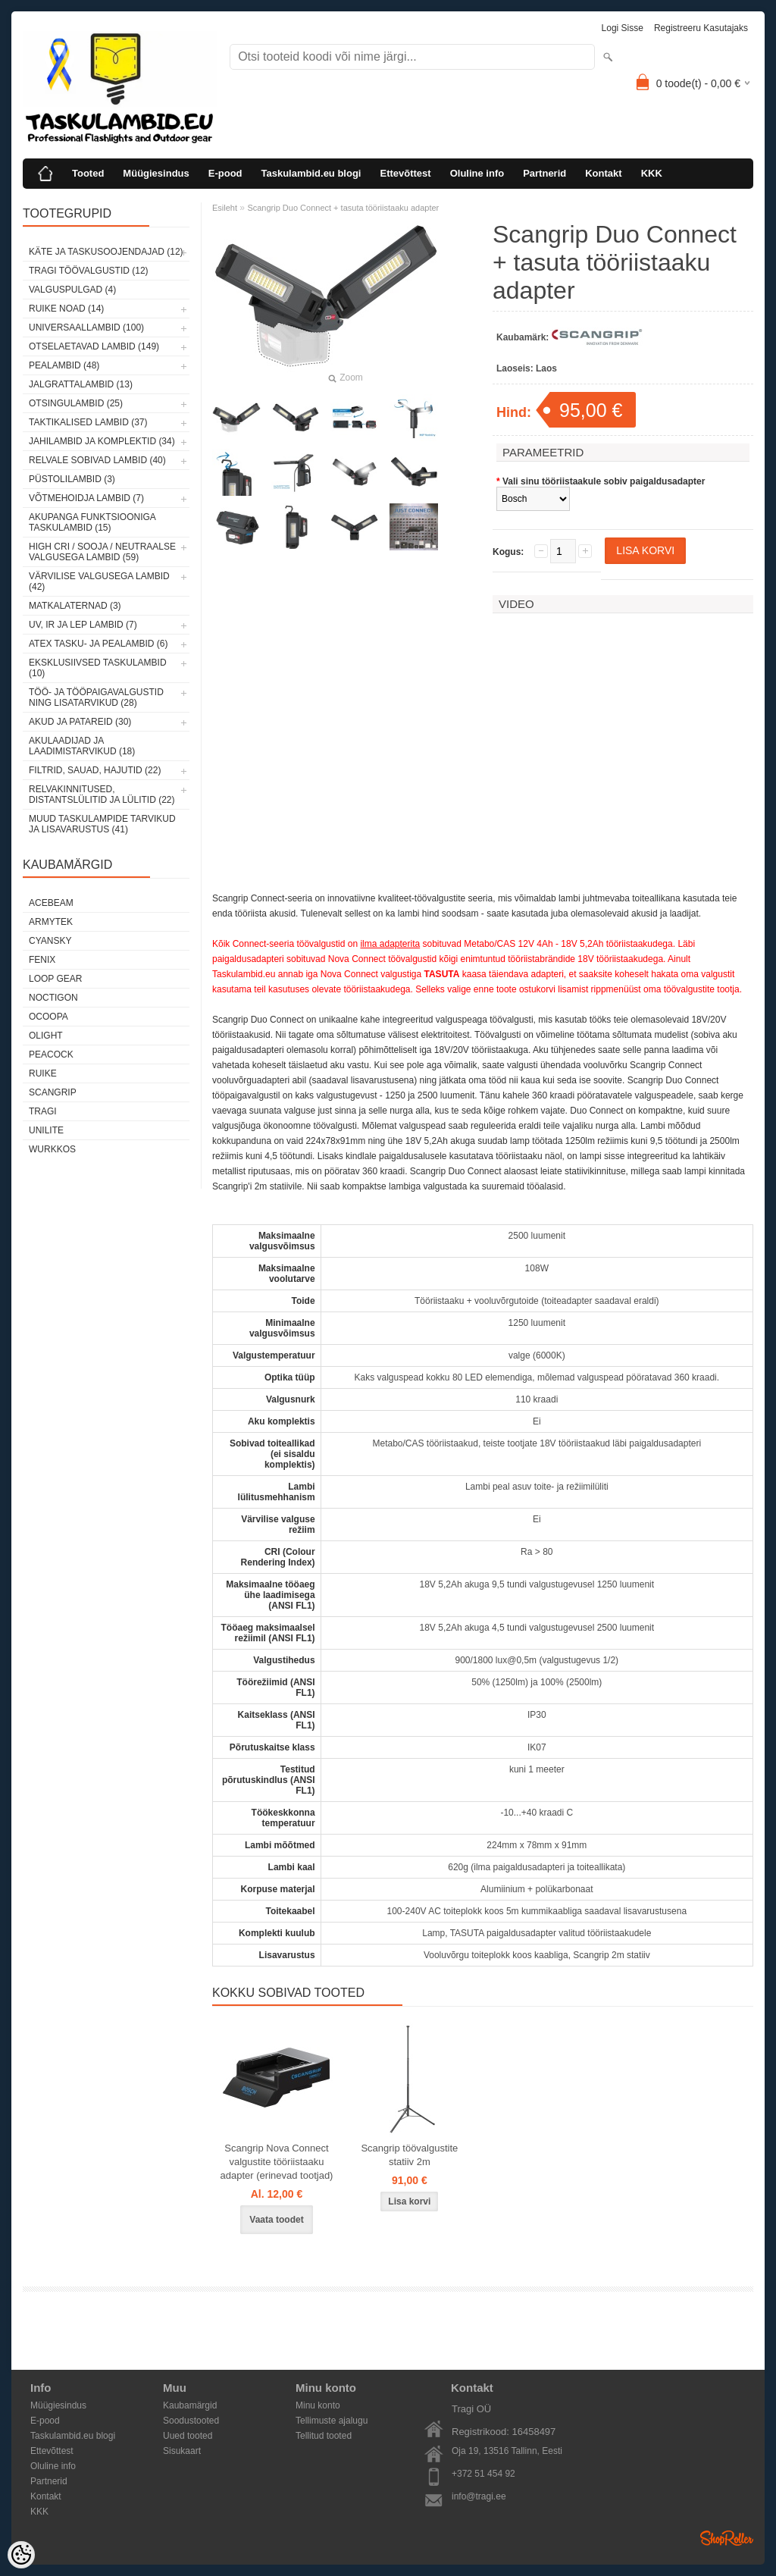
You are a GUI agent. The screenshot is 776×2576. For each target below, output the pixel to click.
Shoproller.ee (726, 2538)
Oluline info (477, 173)
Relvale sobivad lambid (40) (97, 460)
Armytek (51, 922)
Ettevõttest (405, 173)
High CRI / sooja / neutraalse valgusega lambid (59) (102, 552)
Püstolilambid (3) (72, 479)
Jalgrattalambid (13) (81, 384)
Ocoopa (48, 1016)
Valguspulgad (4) (72, 289)
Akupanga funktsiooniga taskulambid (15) (92, 522)
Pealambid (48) (64, 365)
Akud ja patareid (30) (80, 721)
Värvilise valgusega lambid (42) (99, 581)
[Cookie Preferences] (21, 2554)
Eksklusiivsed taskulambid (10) (98, 667)
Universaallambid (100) (86, 327)
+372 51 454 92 (483, 2473)
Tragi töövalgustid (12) (89, 270)
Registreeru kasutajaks (701, 28)
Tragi (43, 1111)
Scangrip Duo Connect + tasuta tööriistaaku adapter (343, 207)
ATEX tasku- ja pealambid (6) (98, 643)
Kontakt (603, 173)
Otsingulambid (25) (76, 403)
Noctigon (53, 997)
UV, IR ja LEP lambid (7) (83, 624)
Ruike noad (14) (66, 308)
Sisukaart (182, 2451)
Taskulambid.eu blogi (311, 173)
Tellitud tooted (324, 2435)
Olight (46, 1035)
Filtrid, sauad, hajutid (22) (95, 770)
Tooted (88, 173)
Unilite (46, 1130)
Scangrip (53, 1092)
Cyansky (50, 940)
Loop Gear (55, 978)
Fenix (42, 959)
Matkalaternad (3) (75, 605)
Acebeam (51, 903)
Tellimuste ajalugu (332, 2420)
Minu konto (318, 2405)
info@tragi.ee (479, 2496)
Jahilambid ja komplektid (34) (102, 441)
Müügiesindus (156, 173)
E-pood (225, 173)
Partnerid (544, 173)
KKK (651, 173)
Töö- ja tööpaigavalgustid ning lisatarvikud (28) (96, 697)
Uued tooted (187, 2435)
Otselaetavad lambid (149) (94, 346)
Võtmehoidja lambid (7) (86, 498)
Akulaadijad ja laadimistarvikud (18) (82, 746)
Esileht (224, 207)
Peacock (51, 1054)
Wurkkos (52, 1149)
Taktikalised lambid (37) (88, 422)
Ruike (43, 1073)
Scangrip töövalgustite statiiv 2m (409, 2154)
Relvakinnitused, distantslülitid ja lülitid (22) (102, 794)
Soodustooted (191, 2420)
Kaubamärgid (190, 2405)
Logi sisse (622, 28)
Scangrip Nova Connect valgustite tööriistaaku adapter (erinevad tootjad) (277, 2161)
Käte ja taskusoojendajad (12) (106, 251)
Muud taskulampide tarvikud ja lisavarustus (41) (102, 824)
